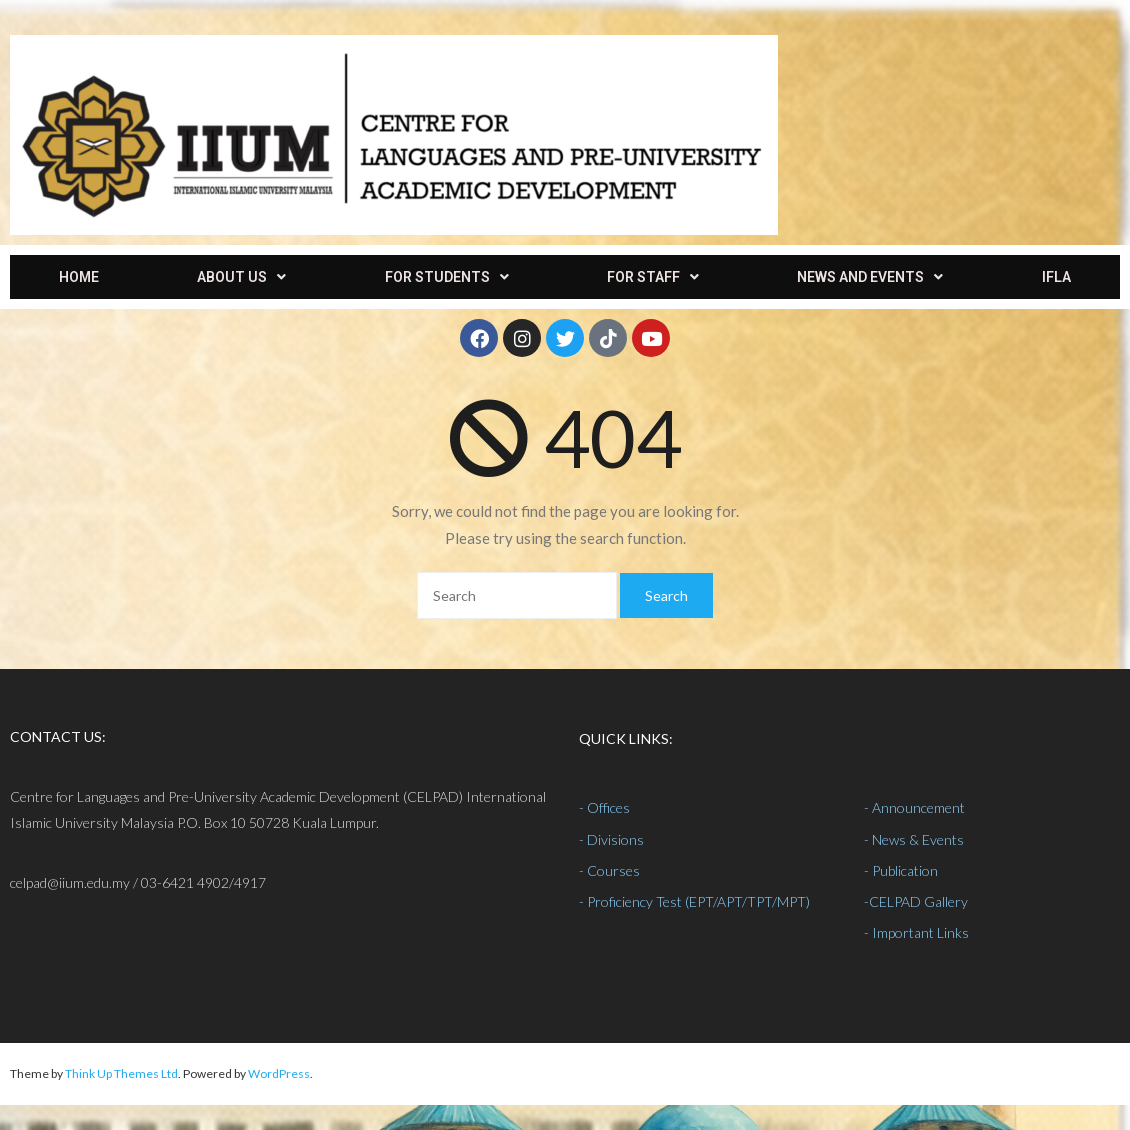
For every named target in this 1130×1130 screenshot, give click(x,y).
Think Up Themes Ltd (121, 1073)
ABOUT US (241, 277)
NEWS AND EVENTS (870, 277)
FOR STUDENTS (447, 277)
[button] (241, 277)
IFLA (1056, 277)
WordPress (279, 1073)
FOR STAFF (653, 277)
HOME (79, 277)
